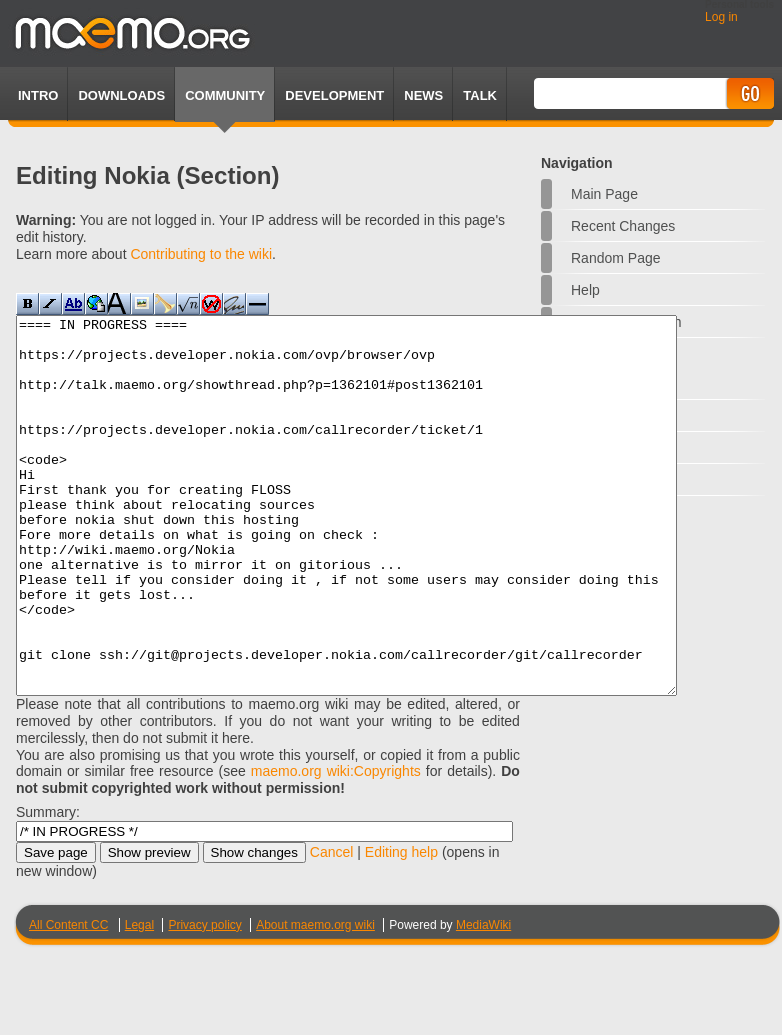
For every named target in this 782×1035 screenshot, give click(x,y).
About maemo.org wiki (315, 1000)
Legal (139, 1000)
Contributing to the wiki (201, 254)
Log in (721, 17)
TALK (480, 95)
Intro (38, 95)
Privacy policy (204, 1000)
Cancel (332, 927)
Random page (616, 258)
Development (334, 95)
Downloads (121, 95)
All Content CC (68, 1000)
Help (585, 290)
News (423, 95)
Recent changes (623, 226)
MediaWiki (483, 1000)
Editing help (401, 927)
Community (225, 95)
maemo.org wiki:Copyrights (336, 846)
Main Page (604, 194)
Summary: (48, 887)
